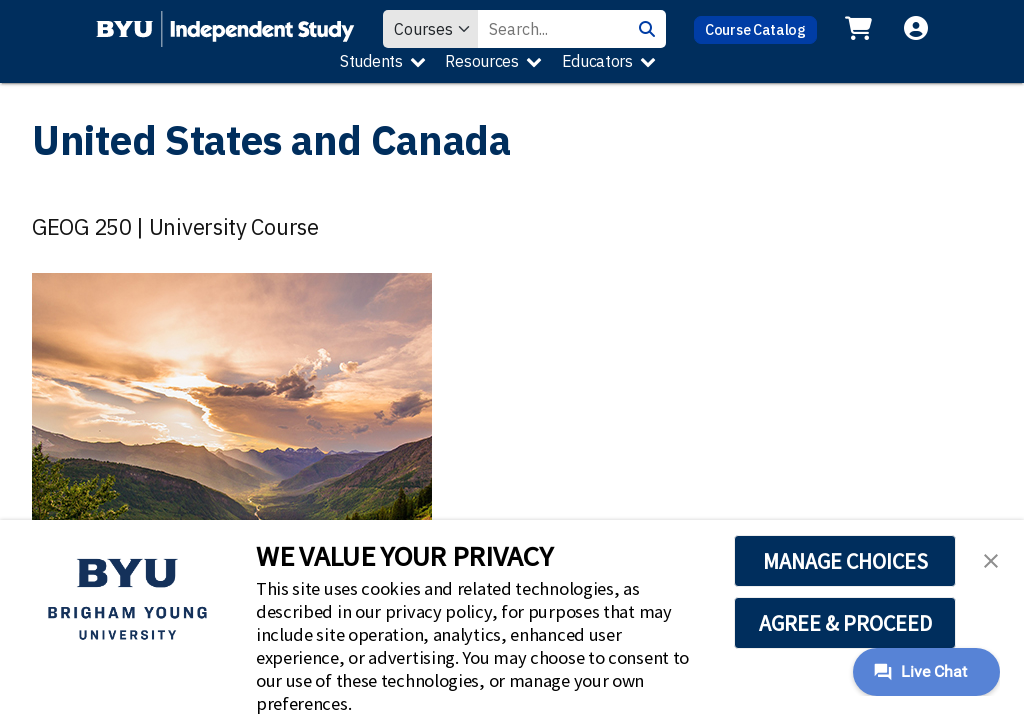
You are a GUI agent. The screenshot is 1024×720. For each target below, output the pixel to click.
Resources (481, 61)
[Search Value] (553, 29)
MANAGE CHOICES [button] (845, 561)
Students (371, 61)
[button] (991, 559)
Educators (597, 61)
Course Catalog (755, 29)
